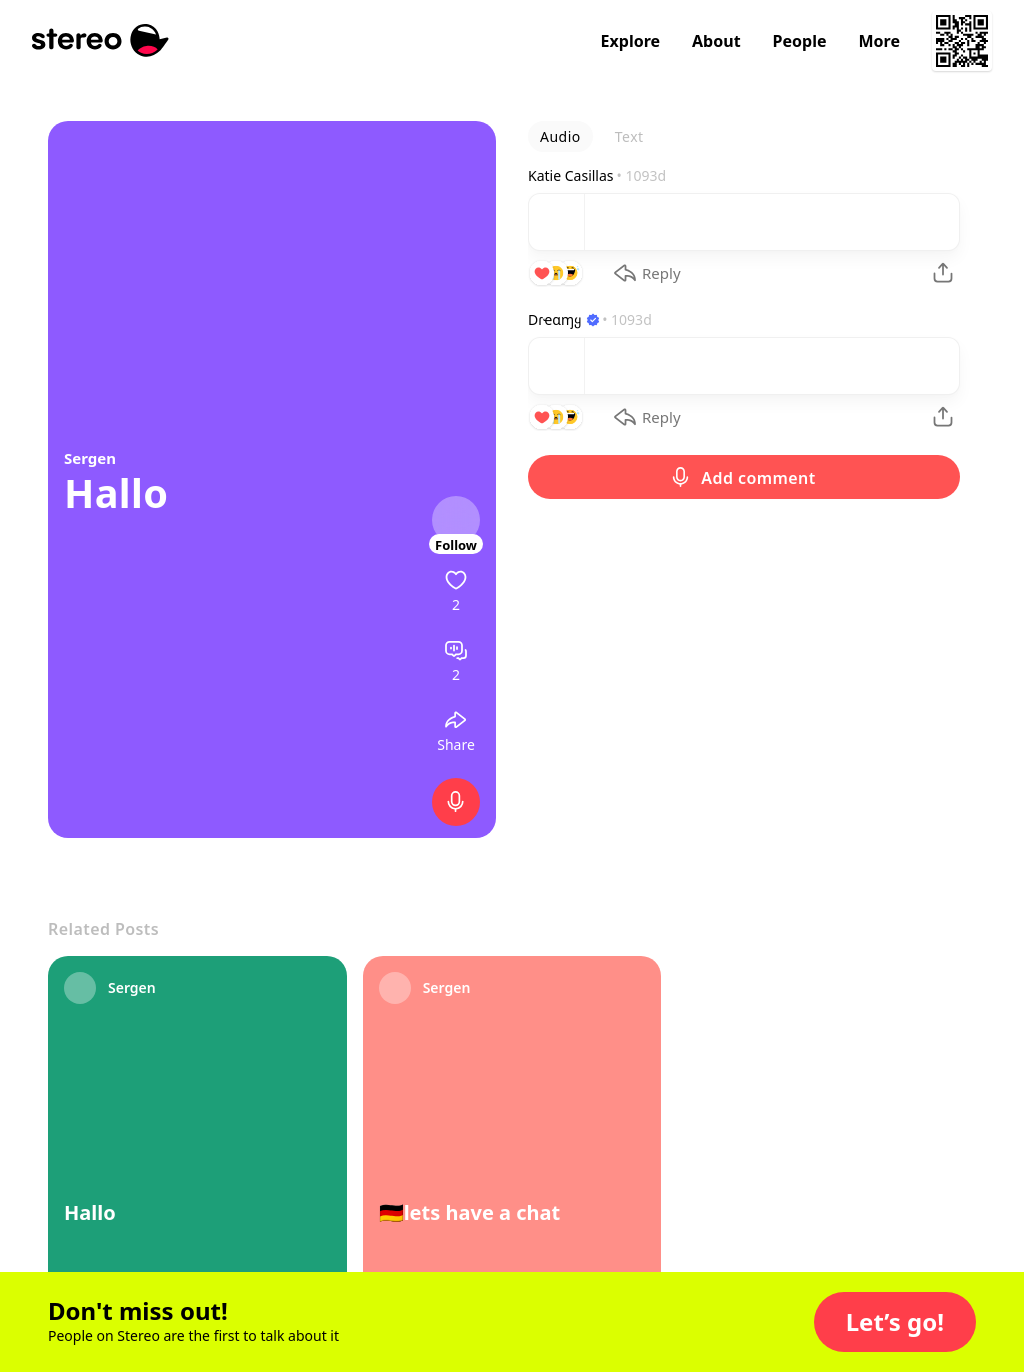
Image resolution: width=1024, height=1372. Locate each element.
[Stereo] (100, 40)
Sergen (90, 458)
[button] (895, 1322)
